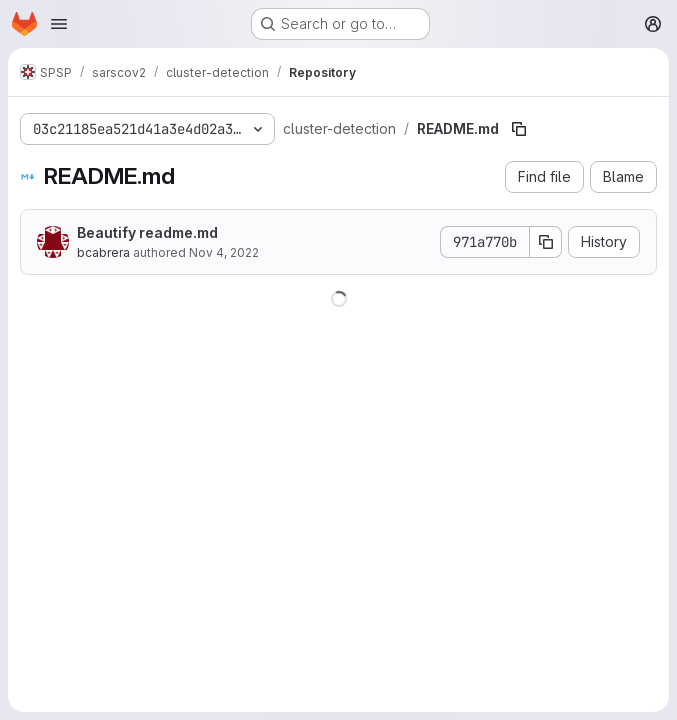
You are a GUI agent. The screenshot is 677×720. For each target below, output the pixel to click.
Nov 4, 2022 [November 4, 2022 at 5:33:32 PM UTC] (224, 252)
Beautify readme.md (147, 232)
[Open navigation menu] (59, 24)
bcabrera (103, 252)
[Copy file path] (519, 129)
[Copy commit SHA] (546, 242)
